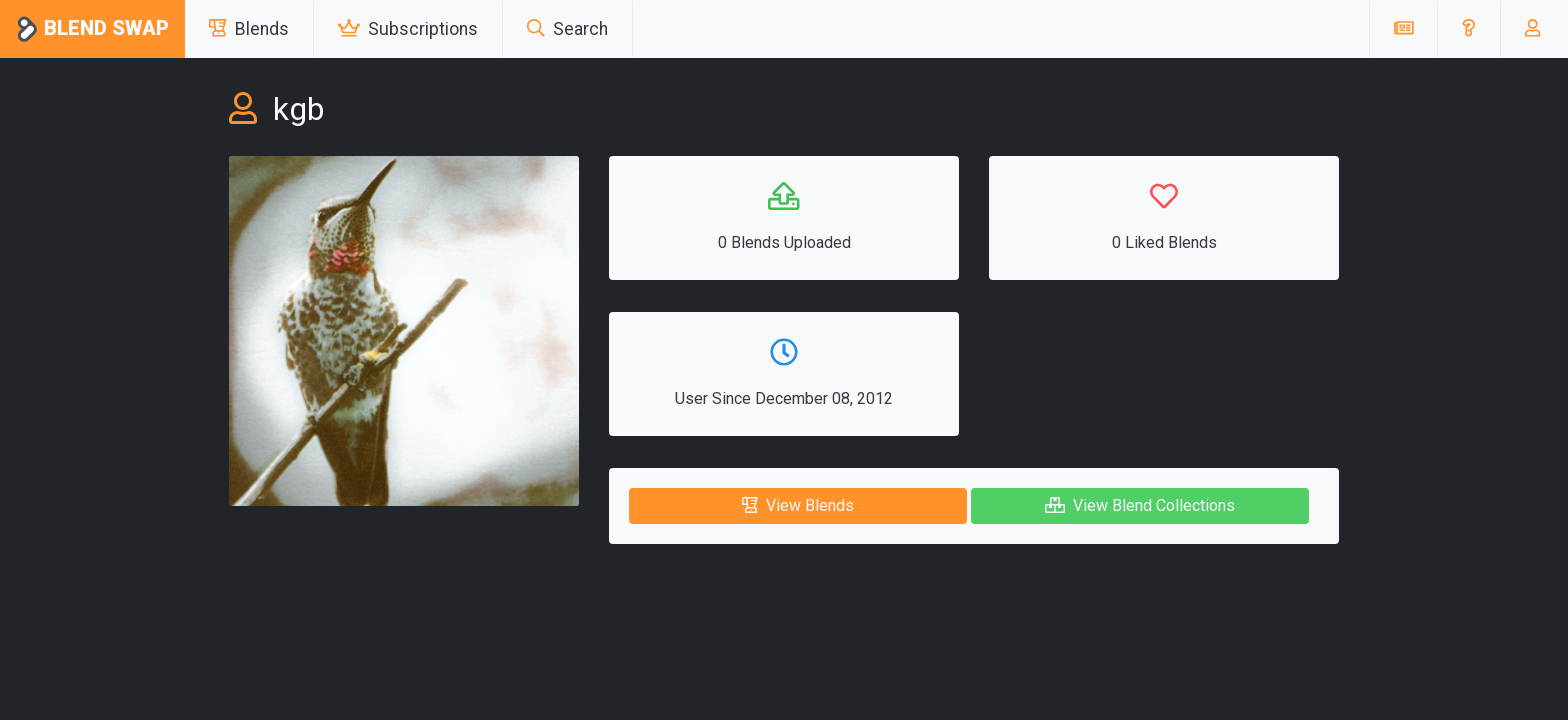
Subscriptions (408, 29)
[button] (1468, 29)
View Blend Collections (1140, 505)
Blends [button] (249, 29)
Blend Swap (92, 29)
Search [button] (567, 29)
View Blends (798, 505)
